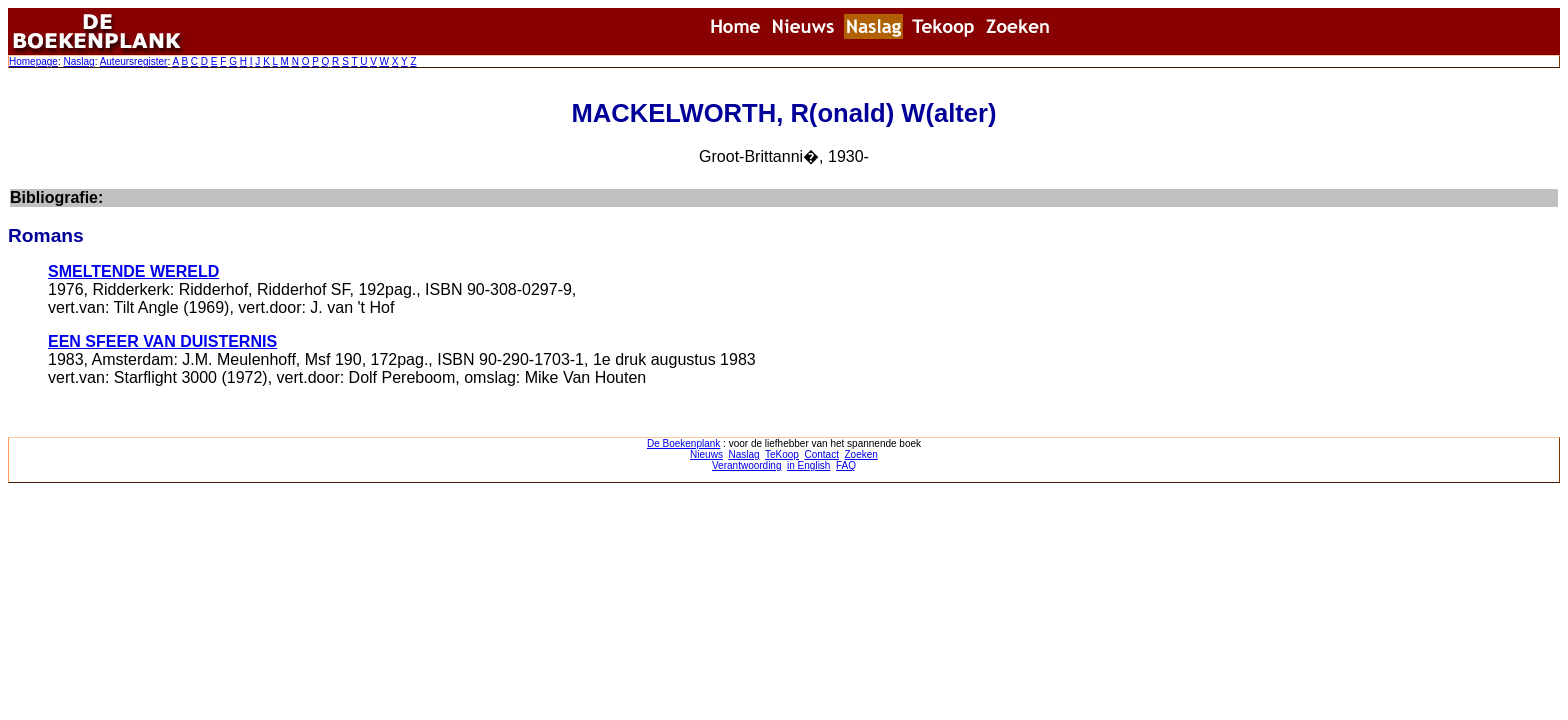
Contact (821, 454)
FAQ (846, 465)
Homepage (33, 61)
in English (808, 465)
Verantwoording (747, 465)
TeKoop (782, 454)
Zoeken (861, 454)
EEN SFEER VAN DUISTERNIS (162, 341)
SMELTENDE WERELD (133, 271)
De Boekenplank (683, 443)
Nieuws (706, 454)
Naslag (78, 61)
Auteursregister (134, 61)
